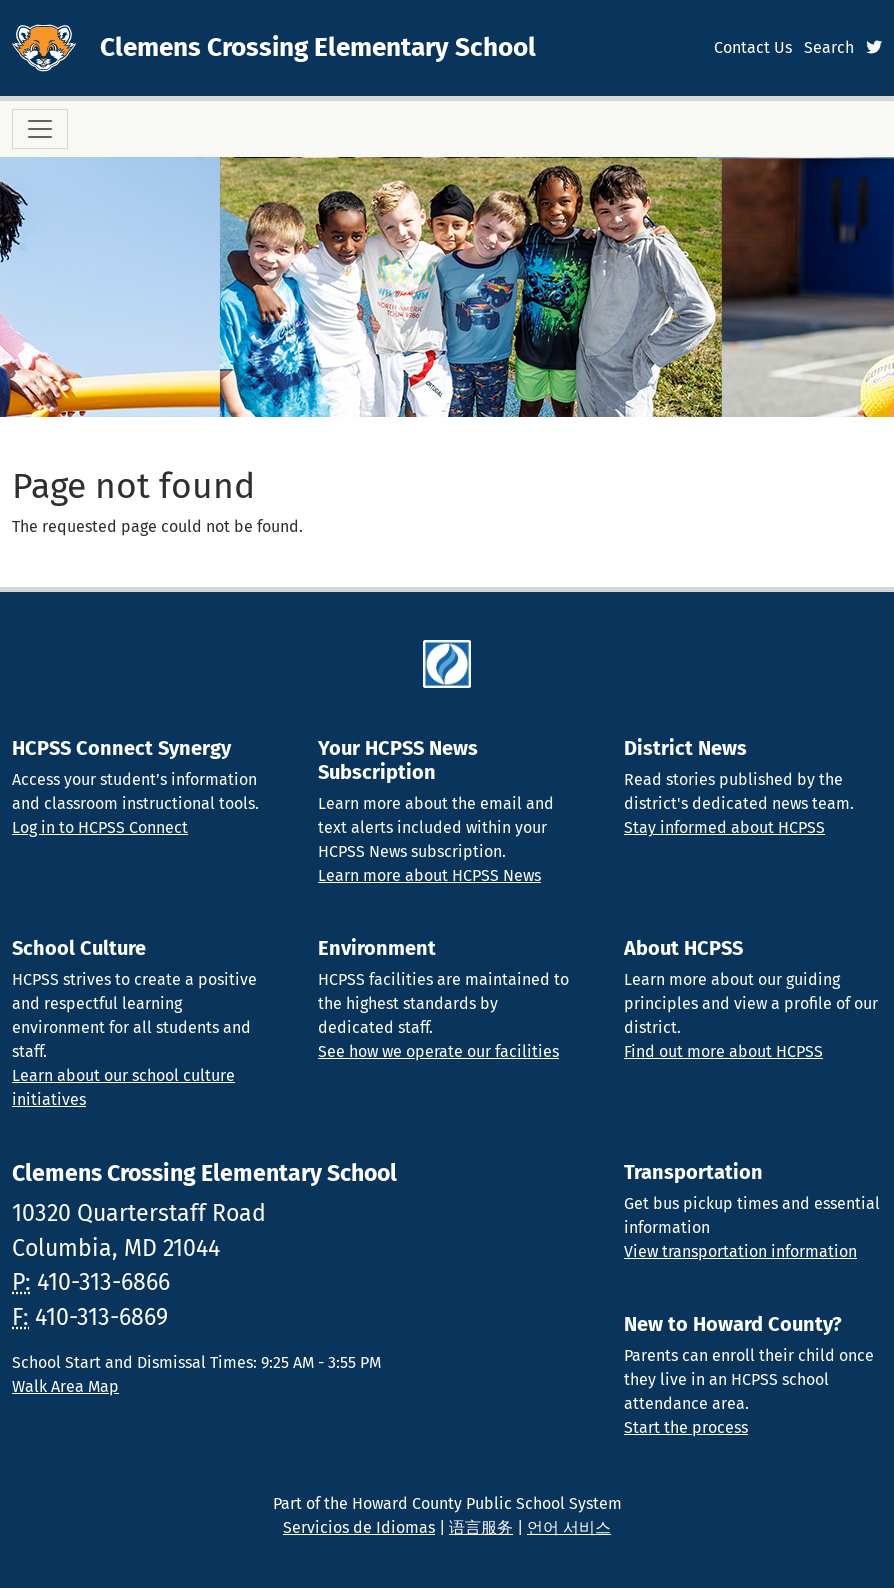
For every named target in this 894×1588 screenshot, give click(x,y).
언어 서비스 (569, 1527)
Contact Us (753, 47)
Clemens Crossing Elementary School (318, 47)
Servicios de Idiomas (359, 1527)
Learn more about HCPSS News (429, 875)
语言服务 (481, 1527)
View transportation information (740, 1251)
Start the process (686, 1427)
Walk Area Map (65, 1386)
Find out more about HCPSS (723, 1051)
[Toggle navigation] (40, 129)
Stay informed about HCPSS (724, 827)
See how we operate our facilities (438, 1051)
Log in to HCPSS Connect (100, 827)
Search (829, 47)
